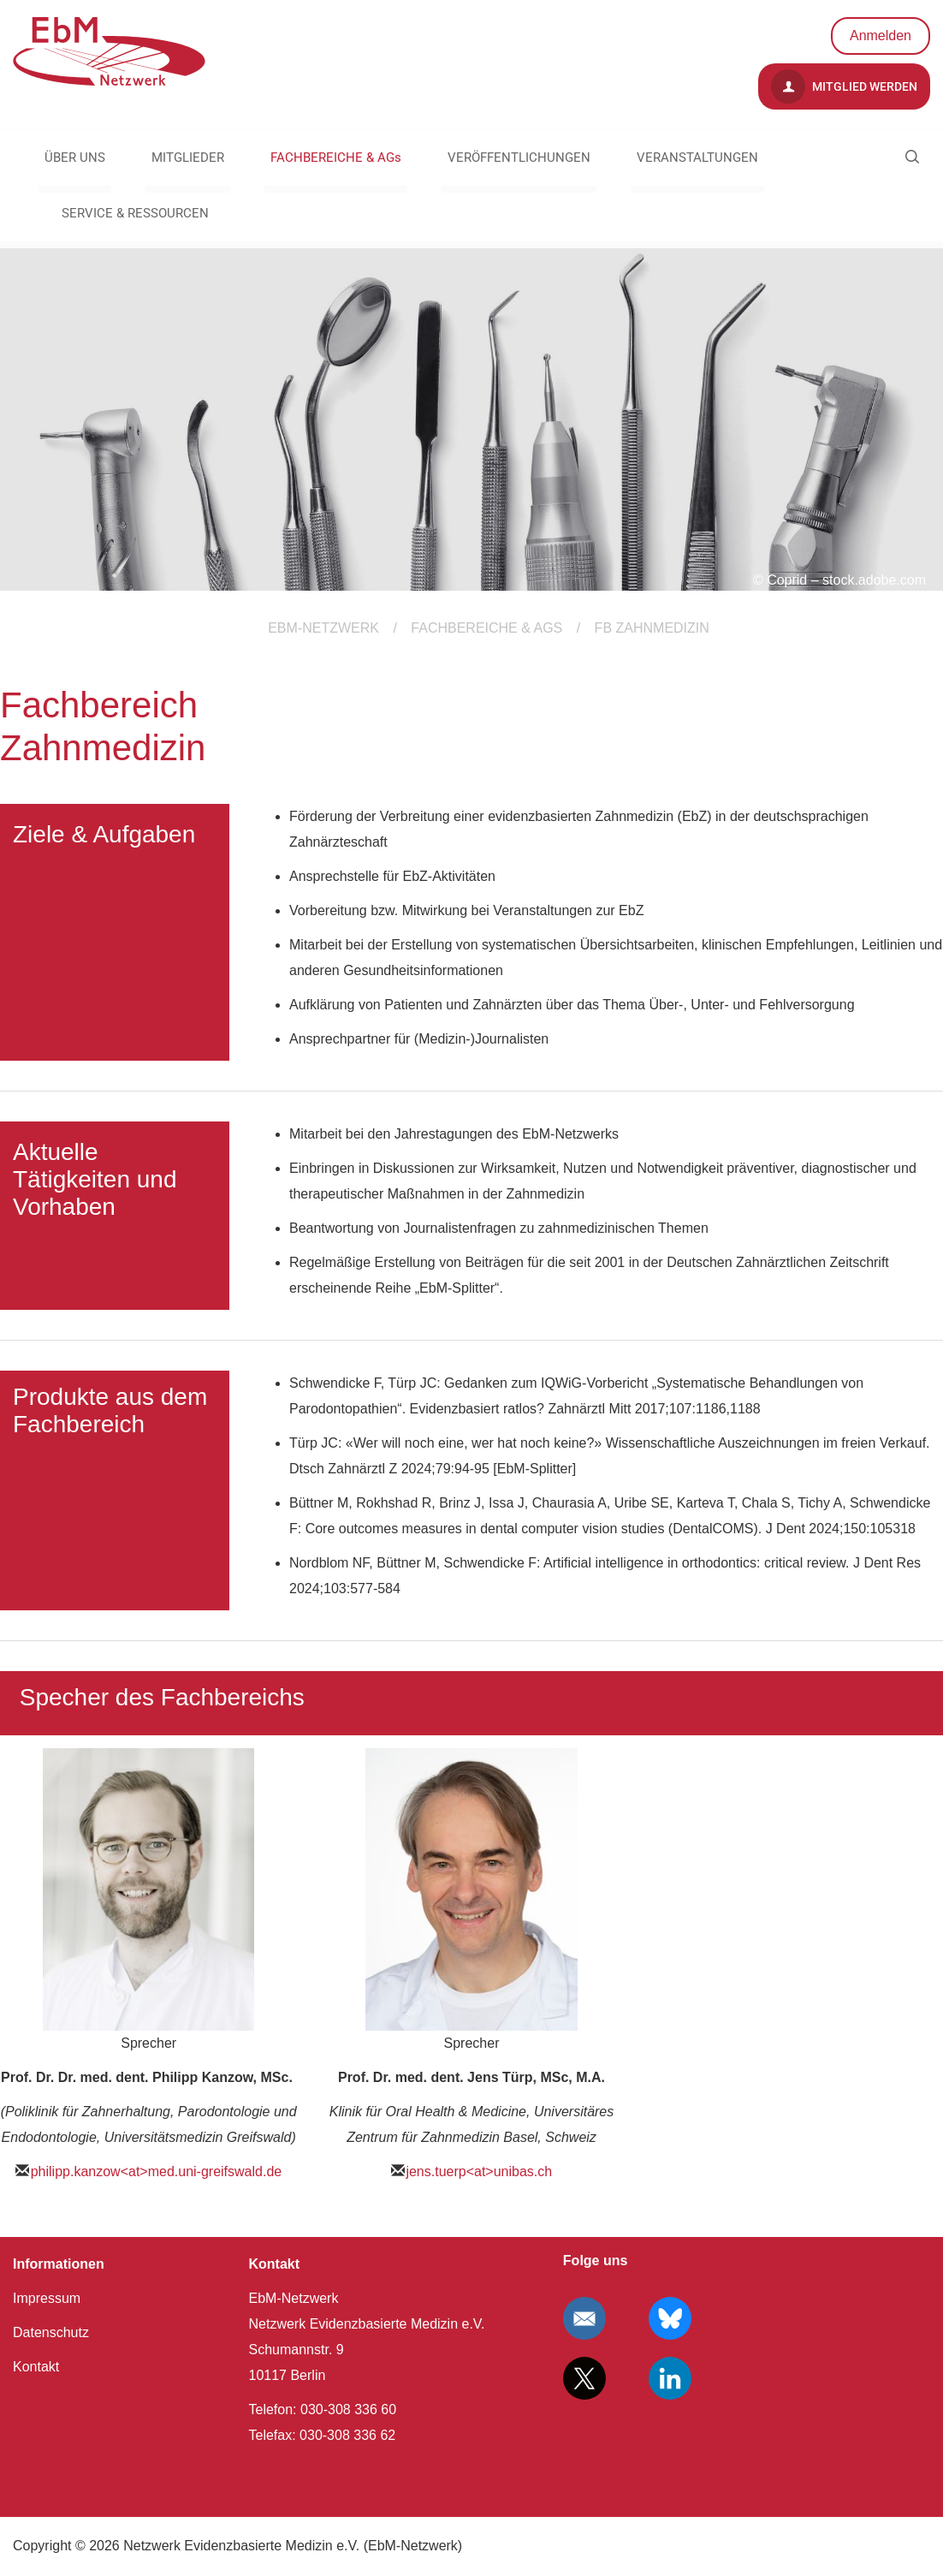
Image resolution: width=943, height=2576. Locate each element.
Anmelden (880, 35)
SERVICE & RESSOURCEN (135, 213)
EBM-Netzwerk (323, 628)
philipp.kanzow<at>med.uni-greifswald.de (156, 2171)
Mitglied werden (844, 86)
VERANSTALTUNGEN (697, 157)
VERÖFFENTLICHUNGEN (519, 157)
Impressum (46, 2298)
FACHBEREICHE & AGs (335, 157)
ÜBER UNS (74, 157)
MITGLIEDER (187, 157)
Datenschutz (51, 2332)
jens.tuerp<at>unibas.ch (479, 2171)
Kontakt (36, 2366)
